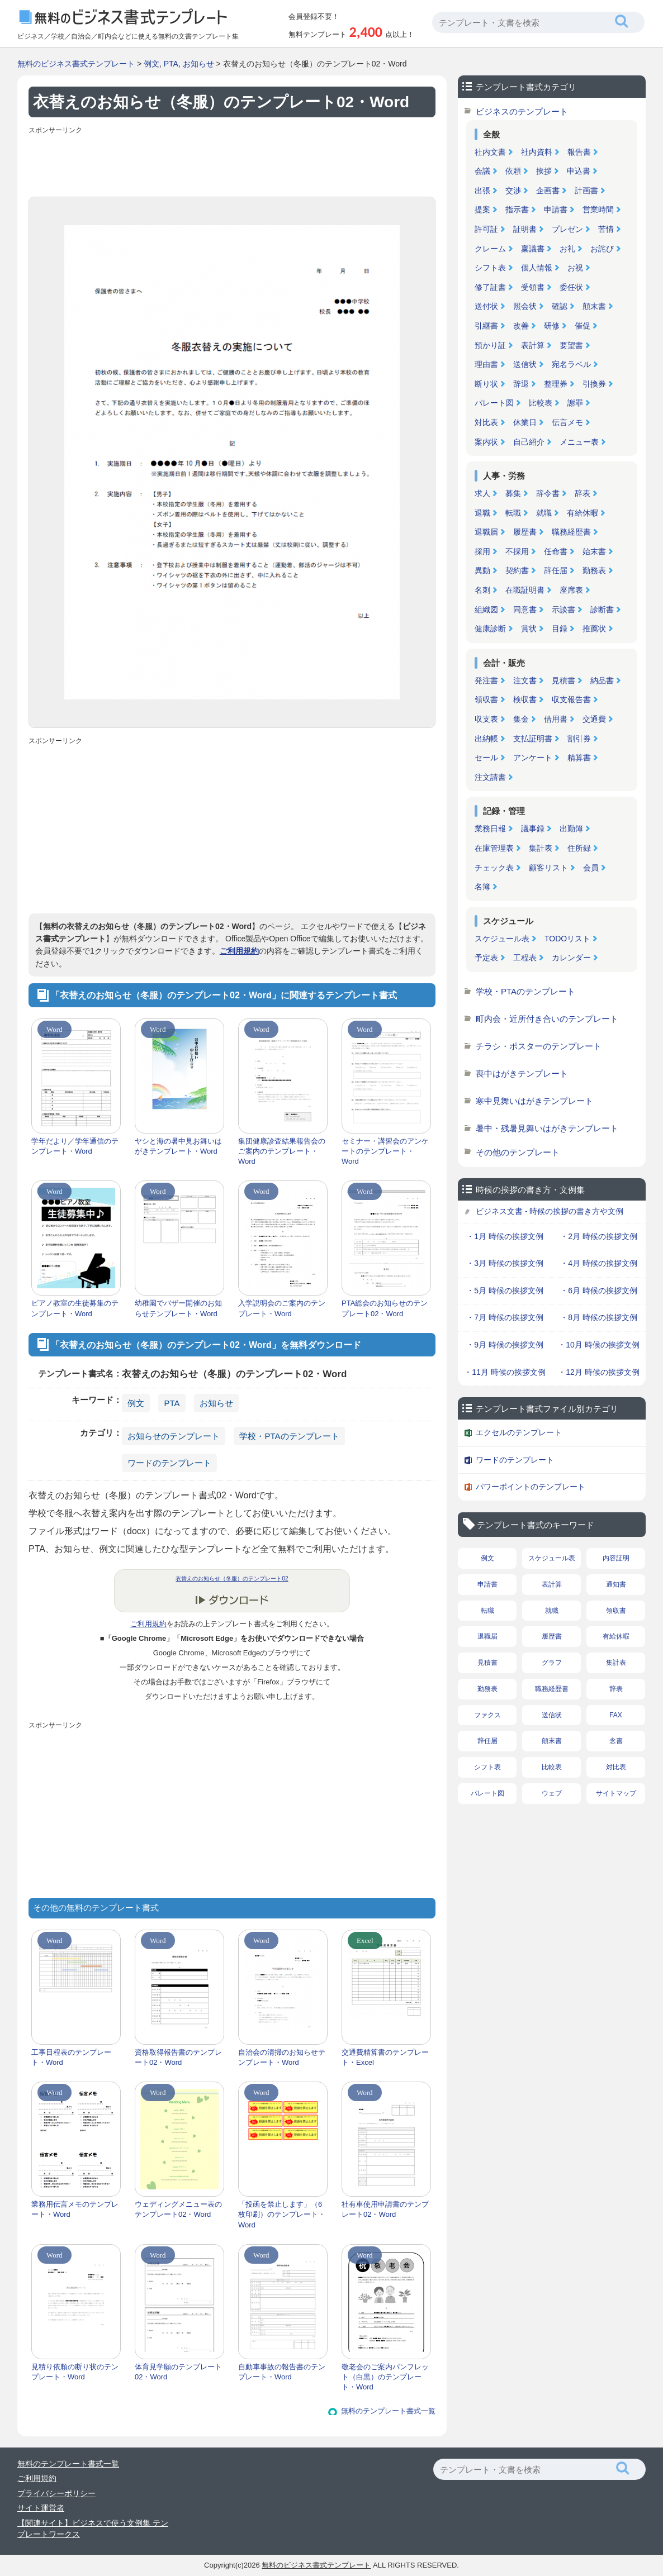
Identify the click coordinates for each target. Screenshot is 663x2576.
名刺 (482, 589)
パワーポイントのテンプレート (530, 1486)
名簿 (482, 886)
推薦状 (594, 628)
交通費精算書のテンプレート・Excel (385, 2057)
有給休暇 (582, 512)
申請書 (555, 209)
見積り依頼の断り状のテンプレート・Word (75, 2372)
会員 (591, 867)
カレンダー (571, 957)
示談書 (563, 609)
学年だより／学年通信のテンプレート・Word (75, 1146)
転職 (513, 512)
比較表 (540, 402)
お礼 (567, 248)
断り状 (486, 383)
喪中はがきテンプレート (522, 1073)
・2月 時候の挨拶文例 (598, 1236)
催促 (582, 325)
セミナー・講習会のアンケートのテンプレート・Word (385, 1151)
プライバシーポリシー (56, 2493)
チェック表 (494, 867)
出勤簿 (571, 828)
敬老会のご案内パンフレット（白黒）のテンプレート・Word (385, 2377)
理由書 (486, 364)
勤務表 (594, 570)
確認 (559, 306)
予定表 (486, 957)
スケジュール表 (502, 938)
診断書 (602, 609)
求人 (482, 493)
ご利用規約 (239, 950)
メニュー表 (579, 441)
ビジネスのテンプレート (522, 111)
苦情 (606, 229)
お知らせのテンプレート (173, 1436)
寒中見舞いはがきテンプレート (534, 1101)
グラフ (552, 1662)
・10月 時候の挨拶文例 (598, 1344)
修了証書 (490, 287)
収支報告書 (571, 699)
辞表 (582, 493)
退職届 (486, 531)
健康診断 (490, 628)
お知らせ (198, 63)
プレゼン (567, 229)
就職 (544, 512)
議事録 (532, 828)
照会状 (525, 306)
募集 (513, 493)
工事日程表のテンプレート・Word (71, 2057)
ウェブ (552, 1793)
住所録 (579, 848)
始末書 (594, 551)
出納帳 (486, 738)
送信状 (525, 364)
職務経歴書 (571, 531)
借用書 (555, 719)
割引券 (579, 738)
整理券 (555, 383)
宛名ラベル (571, 364)
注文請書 (490, 777)
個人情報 (536, 267)
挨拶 (544, 170)
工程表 (525, 957)
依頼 (513, 170)
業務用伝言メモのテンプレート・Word (75, 2209)
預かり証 (490, 345)
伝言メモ (567, 422)
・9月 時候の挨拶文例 (504, 1344)
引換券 (594, 383)
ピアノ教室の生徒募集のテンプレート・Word (75, 1308)
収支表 (486, 719)
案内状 (486, 441)
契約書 (517, 570)
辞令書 (548, 493)
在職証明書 (524, 589)
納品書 (602, 680)
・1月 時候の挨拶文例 (504, 1236)
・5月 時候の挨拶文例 (504, 1290)
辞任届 (555, 570)
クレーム (490, 248)
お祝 (575, 267)
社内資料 (536, 151)
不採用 (517, 551)
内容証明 (616, 1558)
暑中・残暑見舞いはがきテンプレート (547, 1128)
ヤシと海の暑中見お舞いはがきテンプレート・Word (178, 1146)
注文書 (525, 680)
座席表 (571, 589)
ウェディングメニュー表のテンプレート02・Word (178, 2209)
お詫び (602, 248)
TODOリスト (567, 938)
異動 (482, 570)
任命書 (555, 551)
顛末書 (594, 306)
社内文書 (490, 151)
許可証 (486, 229)
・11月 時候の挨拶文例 (504, 1372)
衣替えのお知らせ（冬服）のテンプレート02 (232, 1578)
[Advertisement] (232, 163)
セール (486, 757)
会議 (482, 170)
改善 (521, 325)
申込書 (578, 170)
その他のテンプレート (518, 1152)
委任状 (571, 287)
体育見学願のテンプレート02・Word (178, 2372)
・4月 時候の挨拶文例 (598, 1263)
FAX (615, 1715)
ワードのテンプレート (169, 1463)
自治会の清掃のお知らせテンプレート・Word (281, 2057)
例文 (151, 63)
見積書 (563, 680)
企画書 (548, 190)
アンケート (532, 757)
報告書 (579, 151)
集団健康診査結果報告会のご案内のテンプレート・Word (281, 1151)
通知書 (616, 1584)
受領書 (532, 287)
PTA (171, 63)
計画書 (586, 190)
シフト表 (490, 267)
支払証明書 (532, 738)
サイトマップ (616, 1793)
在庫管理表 (494, 848)
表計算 (532, 345)
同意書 (525, 609)
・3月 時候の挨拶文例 (504, 1263)
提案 (482, 209)
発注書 (486, 680)
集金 (521, 719)
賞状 (529, 628)
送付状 (486, 306)
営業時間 (598, 209)
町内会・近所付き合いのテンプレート (547, 1018)
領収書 (486, 699)
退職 (482, 512)
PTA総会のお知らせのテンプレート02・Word (385, 1308)
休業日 (525, 422)
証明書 (525, 229)
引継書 (486, 325)
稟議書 (532, 248)
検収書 (525, 699)
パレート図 (494, 402)
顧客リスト (548, 867)
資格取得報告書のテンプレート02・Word (178, 2057)
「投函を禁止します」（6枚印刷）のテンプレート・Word (281, 2214)
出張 (482, 190)
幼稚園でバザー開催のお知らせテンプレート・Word (178, 1308)
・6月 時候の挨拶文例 (598, 1290)
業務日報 (490, 828)
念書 (616, 1741)
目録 (559, 628)
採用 (482, 551)
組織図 (486, 609)
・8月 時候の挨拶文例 (598, 1317)
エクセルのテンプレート (519, 1432)
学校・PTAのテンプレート (289, 1436)
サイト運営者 (40, 2507)
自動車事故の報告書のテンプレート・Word (281, 2372)
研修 (552, 325)
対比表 (486, 422)
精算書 (579, 757)
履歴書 (525, 531)
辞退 (521, 383)
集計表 (540, 848)
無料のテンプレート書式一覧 (388, 2411)
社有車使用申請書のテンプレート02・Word (385, 2209)
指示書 (517, 209)
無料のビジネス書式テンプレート (76, 63)
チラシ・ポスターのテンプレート (539, 1046)
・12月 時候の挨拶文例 (598, 1372)
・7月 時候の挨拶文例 (504, 1317)
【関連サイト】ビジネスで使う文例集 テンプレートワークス (92, 2528)
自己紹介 (528, 441)
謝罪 (575, 402)
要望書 (571, 345)
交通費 (594, 719)
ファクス (487, 1715)
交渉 (513, 190)
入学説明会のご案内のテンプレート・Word (281, 1308)
